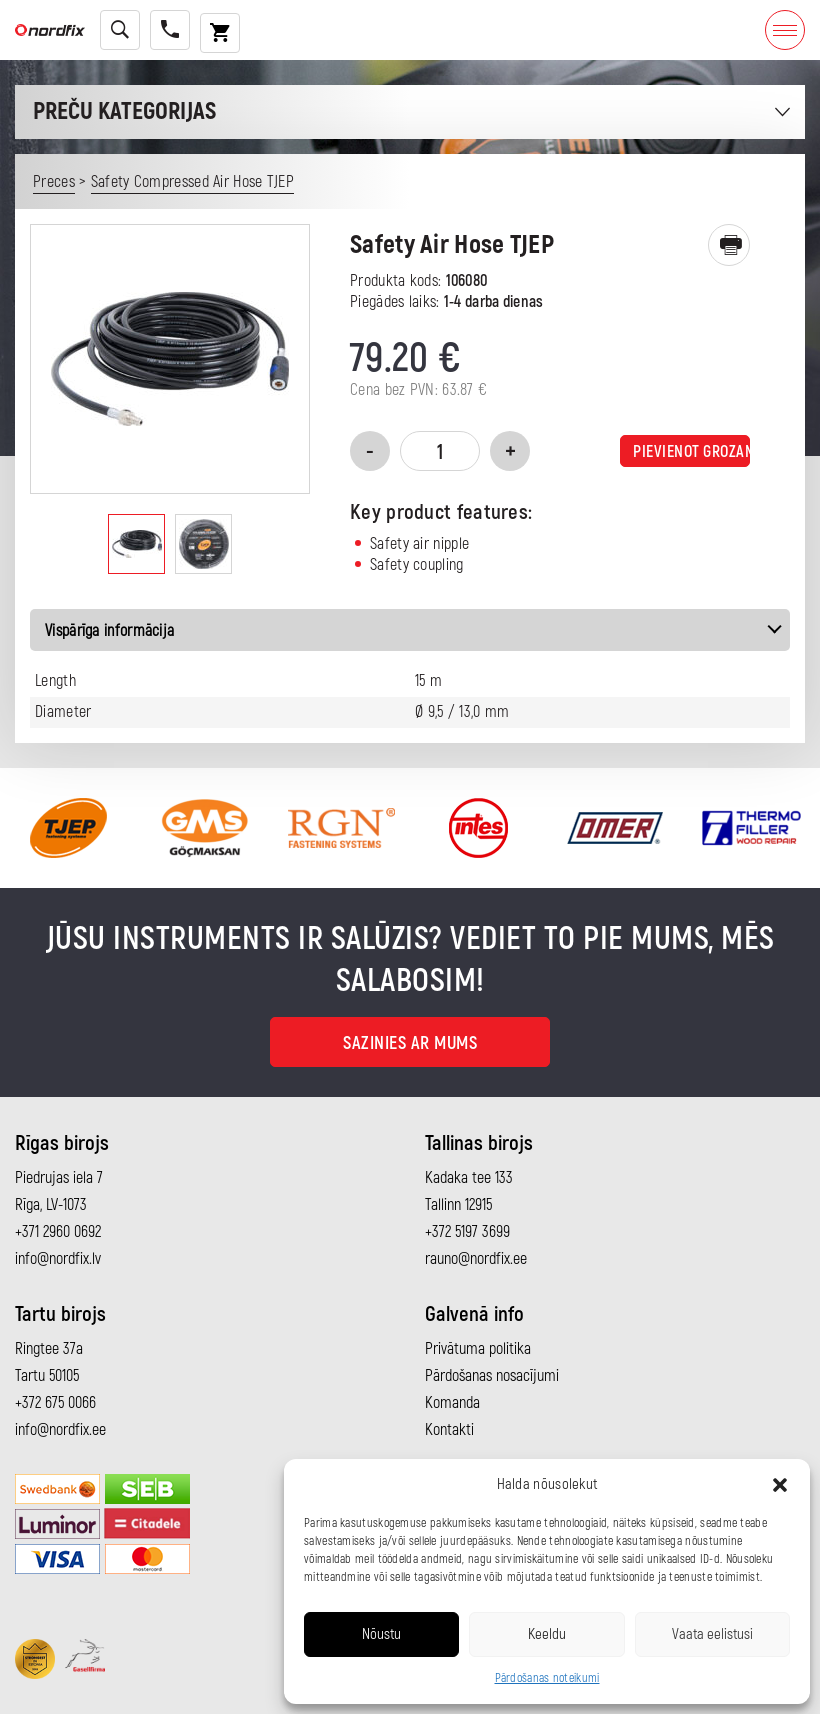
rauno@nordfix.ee (476, 1259)
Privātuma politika (478, 1349)
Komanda (452, 1403)
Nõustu (381, 1634)
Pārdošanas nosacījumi (492, 1376)
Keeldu (547, 1634)
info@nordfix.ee (60, 1430)
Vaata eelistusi (712, 1634)
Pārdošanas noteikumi (547, 1678)
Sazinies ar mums (410, 1043)
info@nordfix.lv (58, 1259)
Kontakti (449, 1430)
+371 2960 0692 (58, 1232)
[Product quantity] (440, 451)
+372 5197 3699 (467, 1232)
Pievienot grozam (691, 452)
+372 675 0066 (55, 1403)
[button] (780, 1485)
